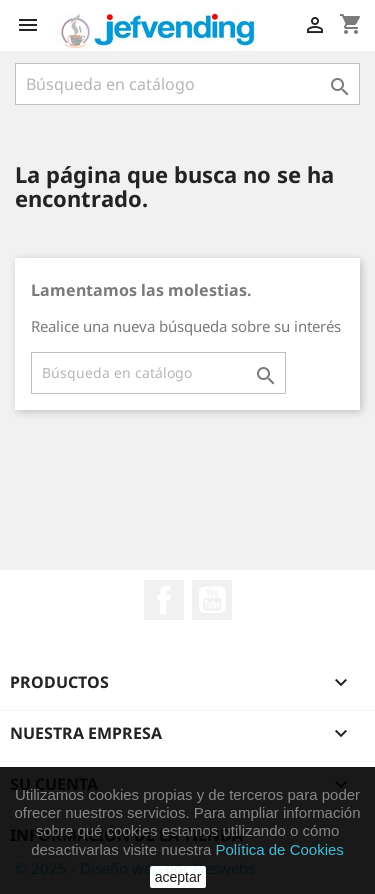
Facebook (164, 600)
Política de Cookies (279, 849)
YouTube (212, 600)
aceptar (178, 877)
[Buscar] (187, 84)
